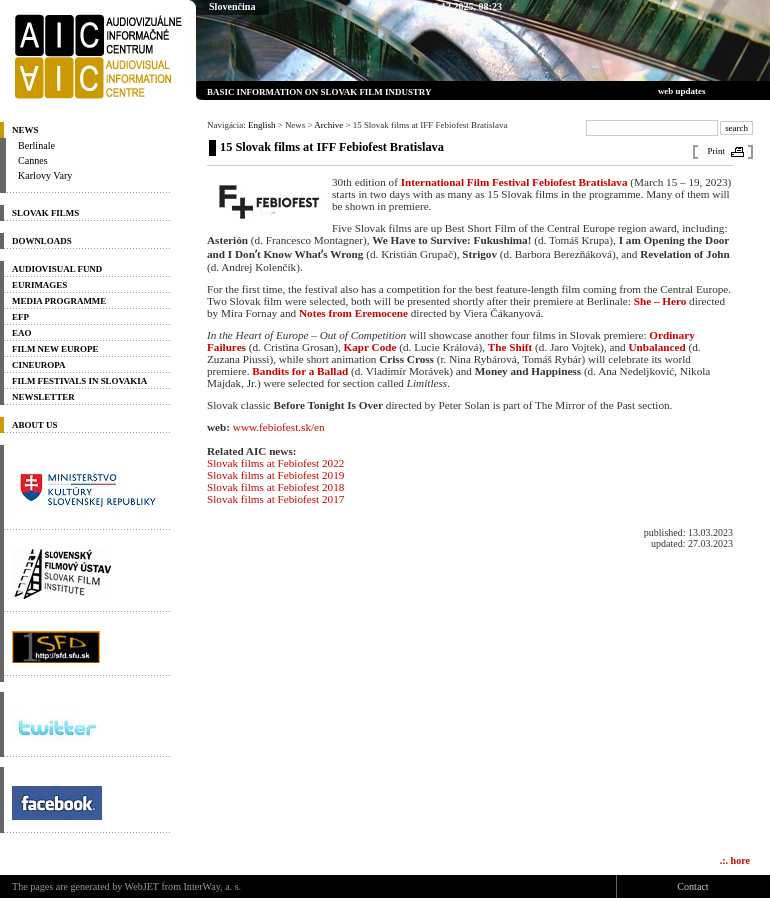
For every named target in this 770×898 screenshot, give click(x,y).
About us (34, 425)
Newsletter (43, 397)
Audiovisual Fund (57, 269)
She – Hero (660, 301)
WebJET (142, 886)
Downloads (42, 241)
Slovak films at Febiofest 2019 (275, 475)
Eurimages (39, 285)
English (261, 125)
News (25, 130)
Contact (692, 886)
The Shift (510, 347)
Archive (328, 125)
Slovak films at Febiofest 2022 (275, 463)
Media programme (59, 301)
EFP (20, 317)
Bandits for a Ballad (300, 371)
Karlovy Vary (45, 175)
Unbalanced (656, 347)
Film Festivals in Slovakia (79, 381)
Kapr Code (370, 347)
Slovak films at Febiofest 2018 (275, 487)
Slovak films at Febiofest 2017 (275, 499)
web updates (682, 91)
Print (716, 151)
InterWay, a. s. (213, 886)
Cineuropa (39, 365)
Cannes (33, 160)
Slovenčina (232, 6)
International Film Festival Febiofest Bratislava (514, 182)
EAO (21, 333)
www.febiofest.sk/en (279, 427)
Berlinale (36, 145)
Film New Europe (55, 349)
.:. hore (735, 860)
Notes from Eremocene (353, 313)
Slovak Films (45, 213)
